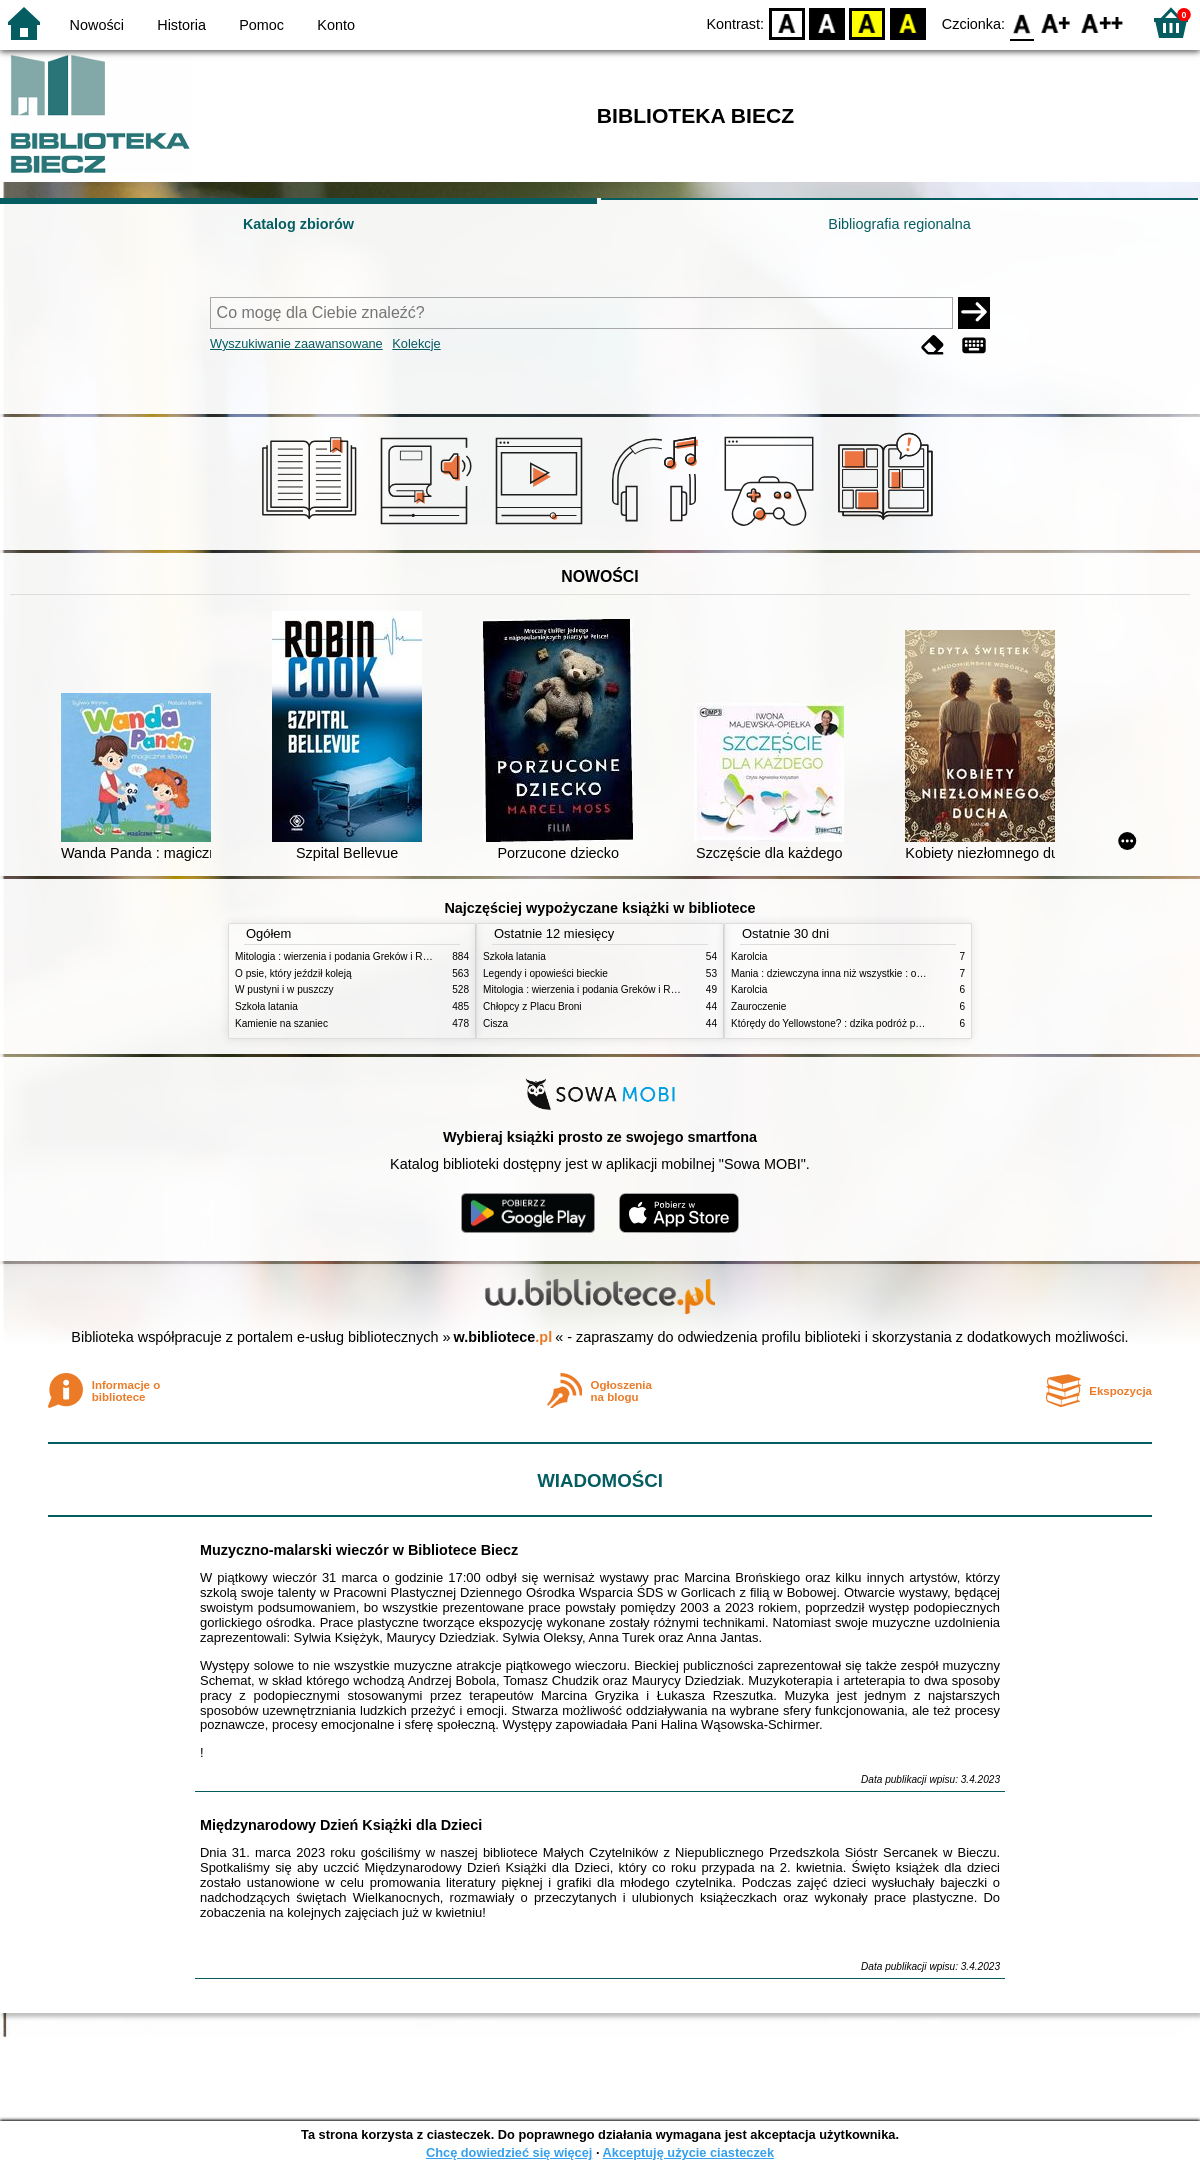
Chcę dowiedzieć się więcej (509, 2152)
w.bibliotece (503, 1337)
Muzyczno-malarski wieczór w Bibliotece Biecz (359, 1550)
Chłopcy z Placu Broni (532, 1006)
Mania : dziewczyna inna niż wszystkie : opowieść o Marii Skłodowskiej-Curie (902, 973)
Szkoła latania (266, 1006)
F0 (1021, 22)
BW (827, 22)
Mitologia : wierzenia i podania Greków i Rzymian (345, 956)
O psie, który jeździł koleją (293, 973)
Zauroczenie (758, 1006)
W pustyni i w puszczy (284, 989)
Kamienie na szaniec (281, 1023)
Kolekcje (416, 343)
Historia (181, 25)
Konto (336, 25)
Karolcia (749, 956)
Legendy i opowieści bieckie (545, 973)
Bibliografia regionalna (899, 224)
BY (907, 22)
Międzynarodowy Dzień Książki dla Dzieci (341, 1825)
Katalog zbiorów (298, 224)
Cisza (495, 1023)
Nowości (97, 25)
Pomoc (261, 25)
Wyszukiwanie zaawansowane (296, 343)
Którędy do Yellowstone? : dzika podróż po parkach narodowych (874, 1023)
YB (867, 22)
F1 (1056, 22)
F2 (1102, 22)
